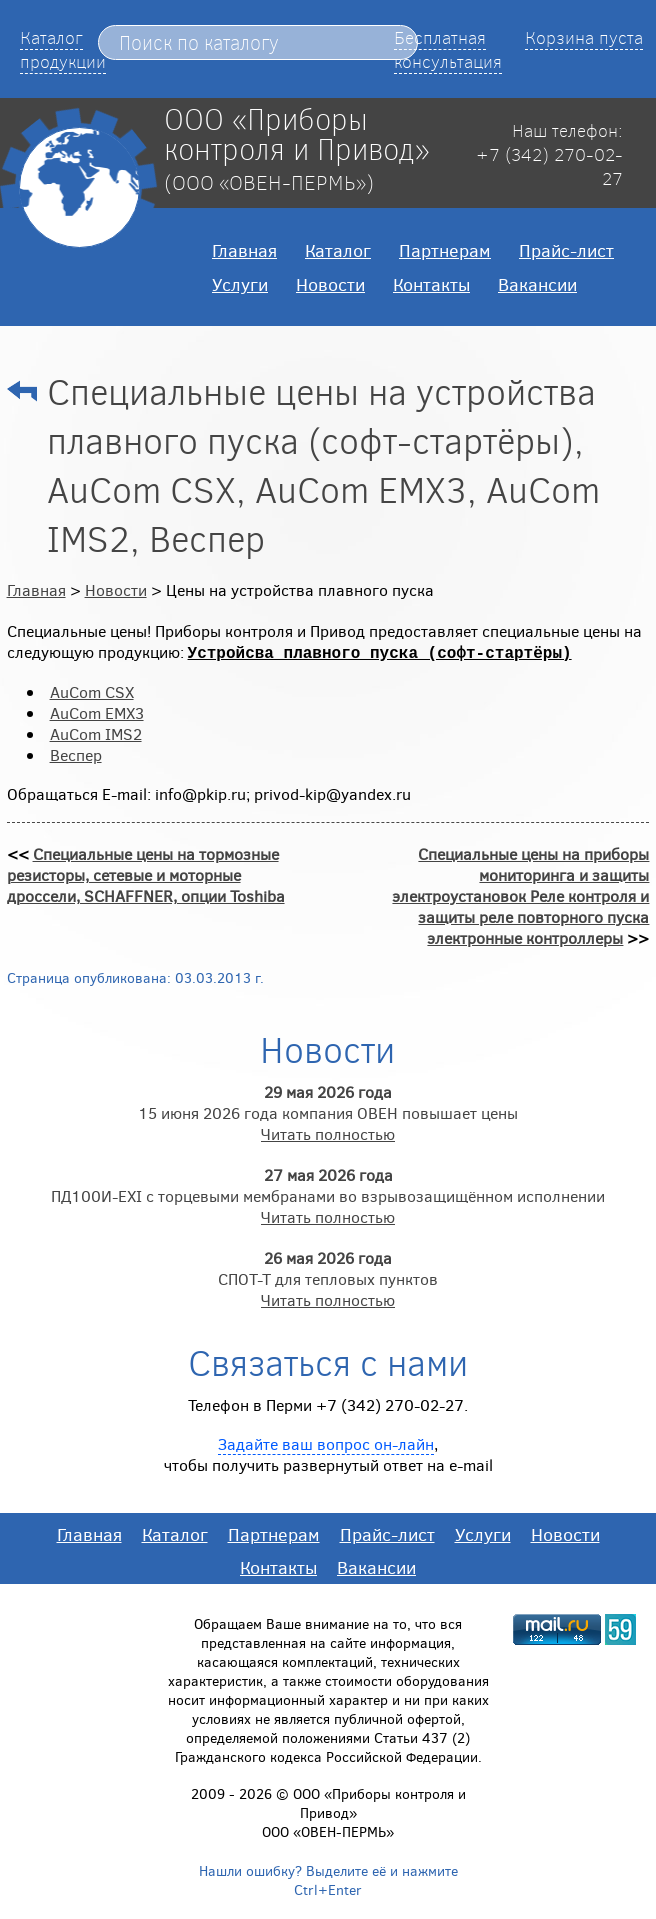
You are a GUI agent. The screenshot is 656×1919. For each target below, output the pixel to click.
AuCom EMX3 (97, 712)
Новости (330, 284)
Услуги (240, 284)
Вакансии (537, 284)
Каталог (338, 250)
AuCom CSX (92, 691)
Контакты (431, 284)
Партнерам (445, 250)
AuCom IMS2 (96, 733)
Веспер (76, 754)
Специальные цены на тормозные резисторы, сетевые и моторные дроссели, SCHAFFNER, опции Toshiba (146, 874)
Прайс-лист (566, 250)
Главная (244, 250)
